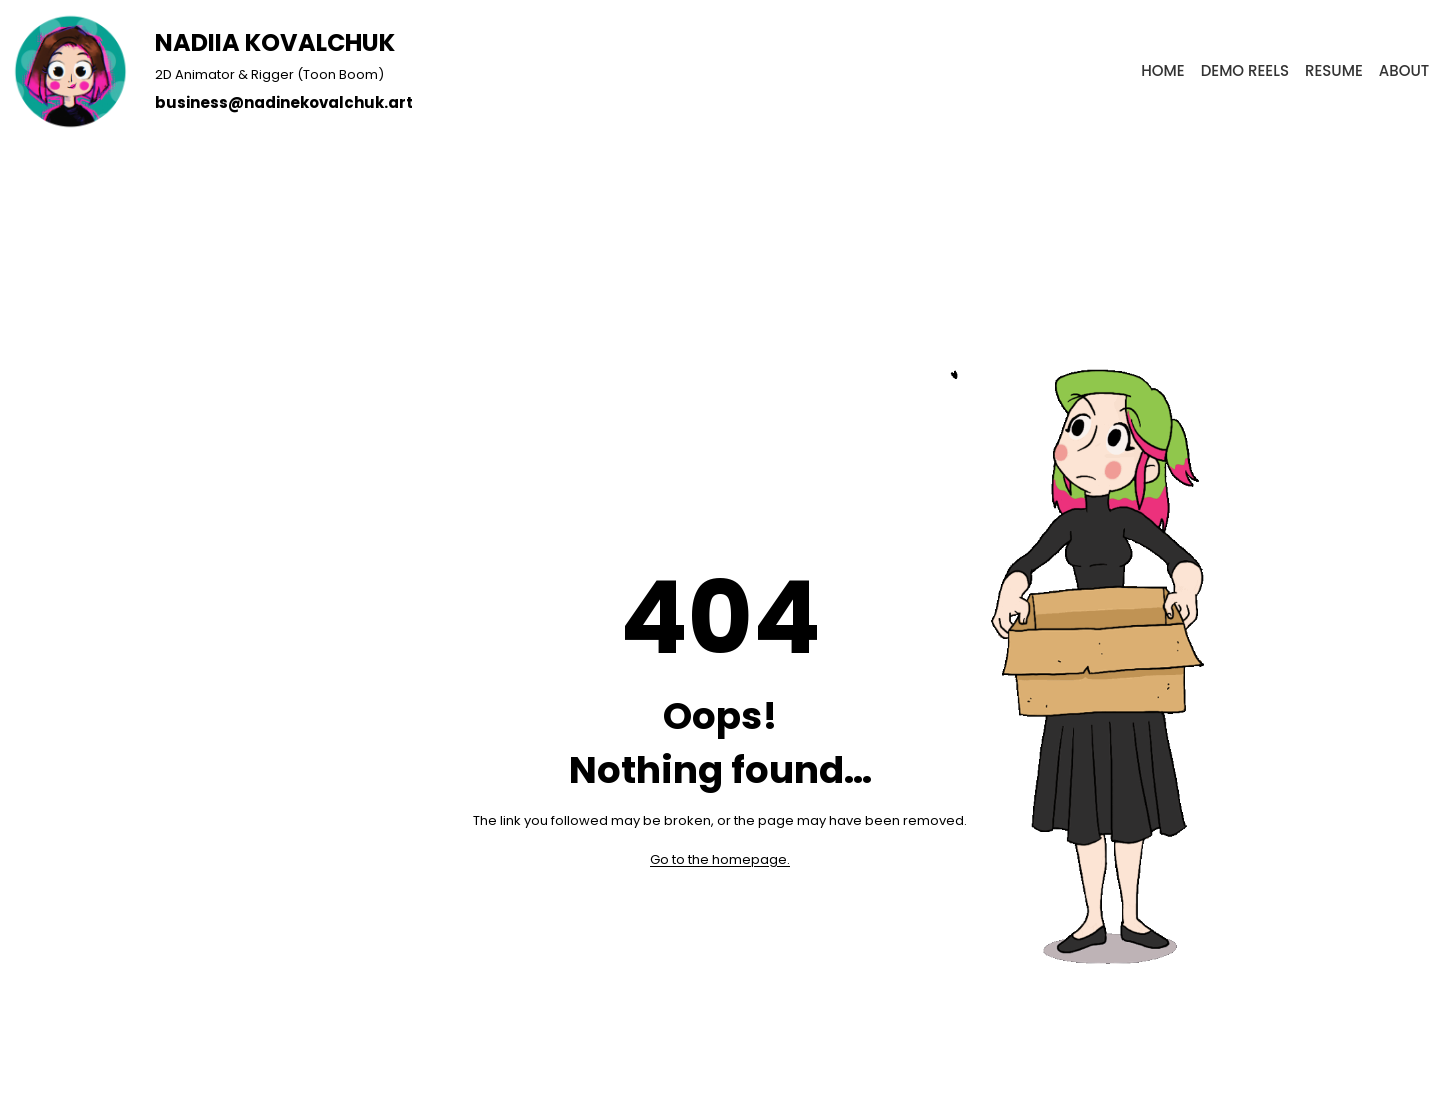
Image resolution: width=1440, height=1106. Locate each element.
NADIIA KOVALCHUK (275, 42)
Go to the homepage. (720, 859)
